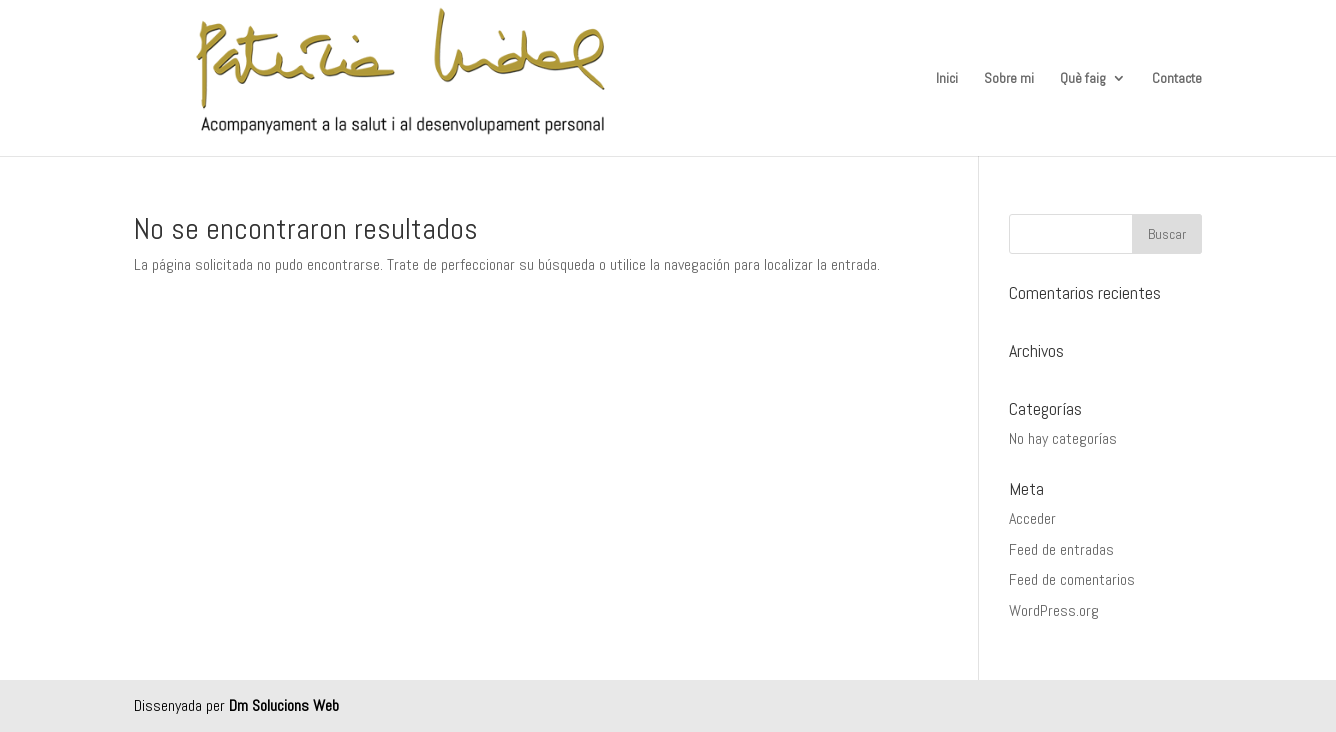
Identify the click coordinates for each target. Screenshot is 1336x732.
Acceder (1032, 518)
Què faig (1083, 79)
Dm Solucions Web (284, 705)
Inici (947, 79)
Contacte (1177, 79)
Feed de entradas (1061, 549)
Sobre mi (1009, 79)
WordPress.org (1054, 610)
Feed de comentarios (1072, 579)
